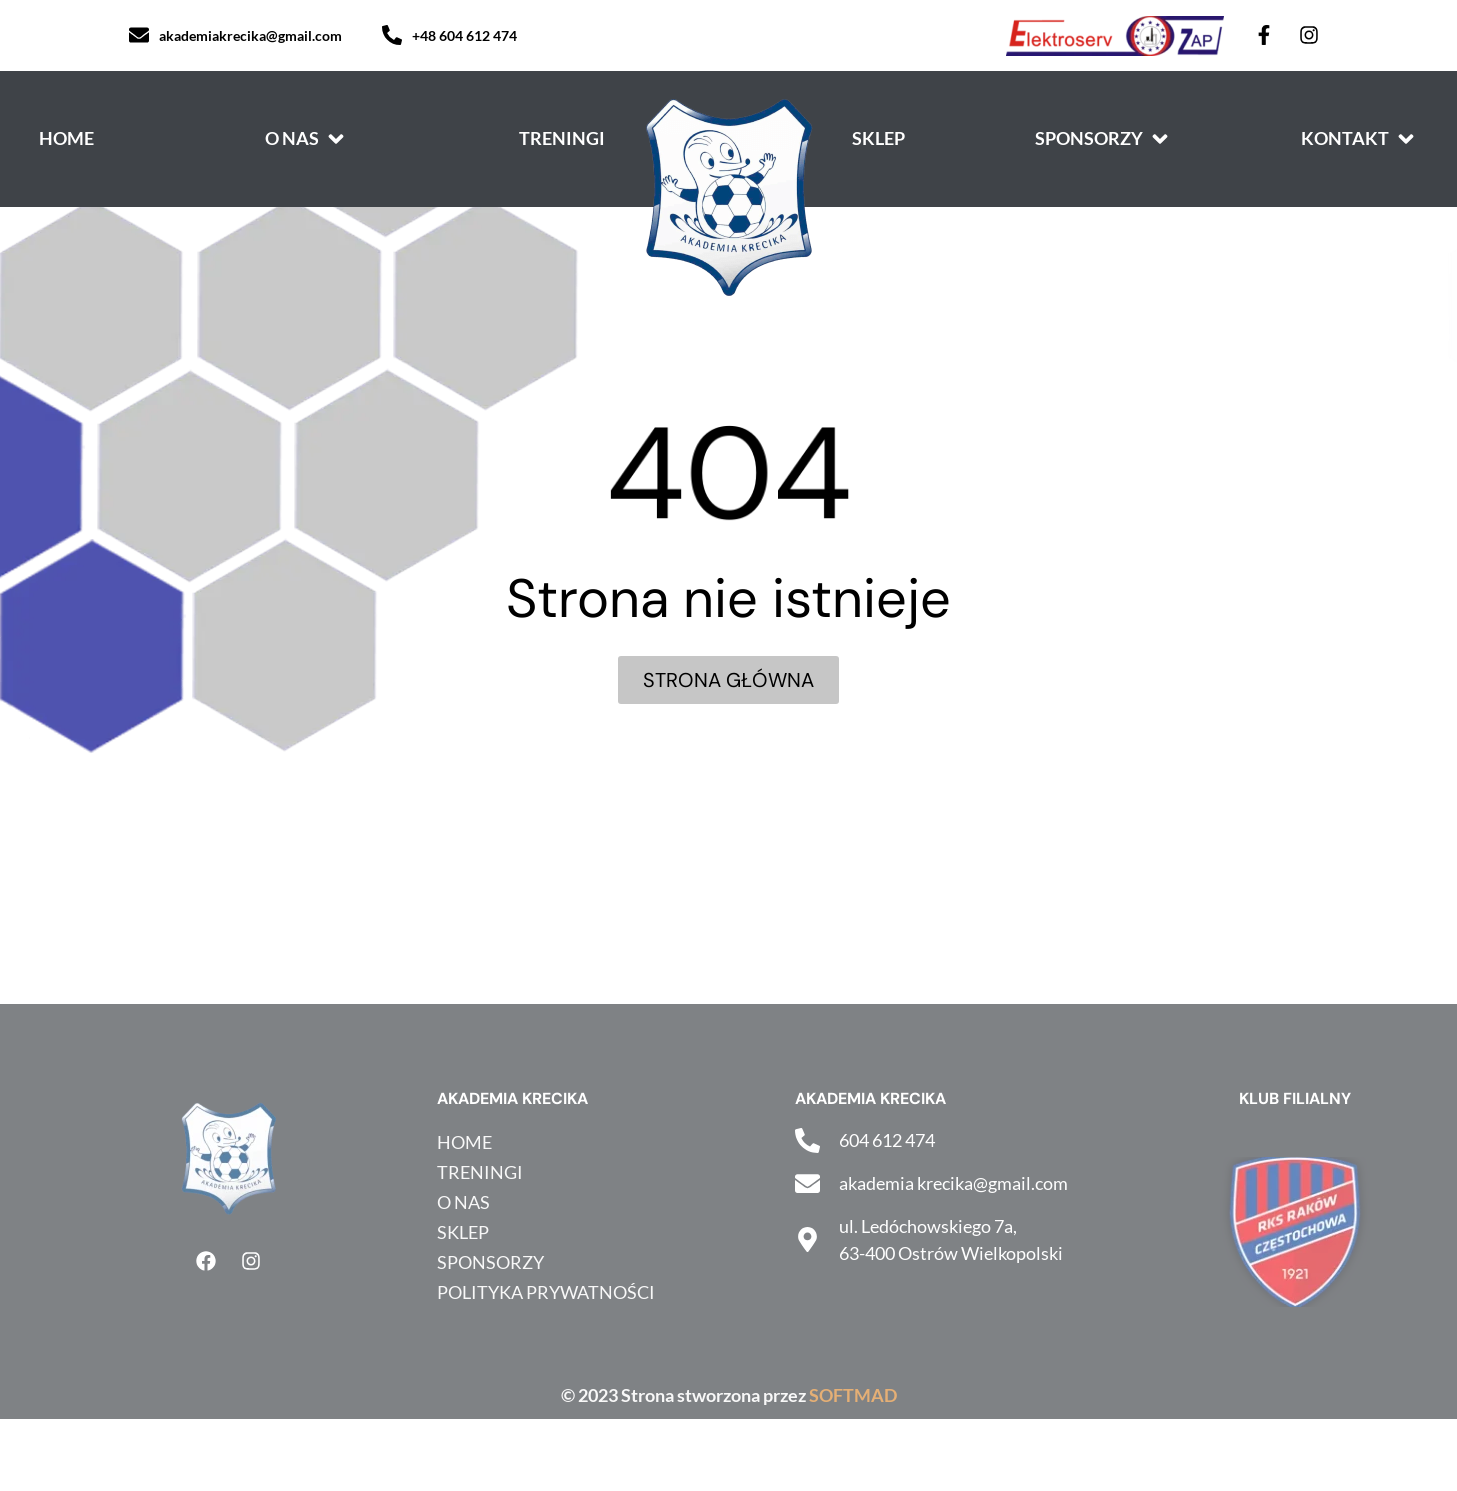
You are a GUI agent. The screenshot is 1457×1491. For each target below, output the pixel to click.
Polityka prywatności (546, 1292)
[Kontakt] (1359, 138)
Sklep (463, 1232)
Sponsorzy (490, 1262)
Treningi (480, 1172)
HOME (464, 1142)
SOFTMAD (853, 1395)
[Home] (66, 138)
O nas (463, 1202)
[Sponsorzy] (1103, 138)
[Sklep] (878, 138)
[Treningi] (562, 138)
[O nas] (306, 138)
